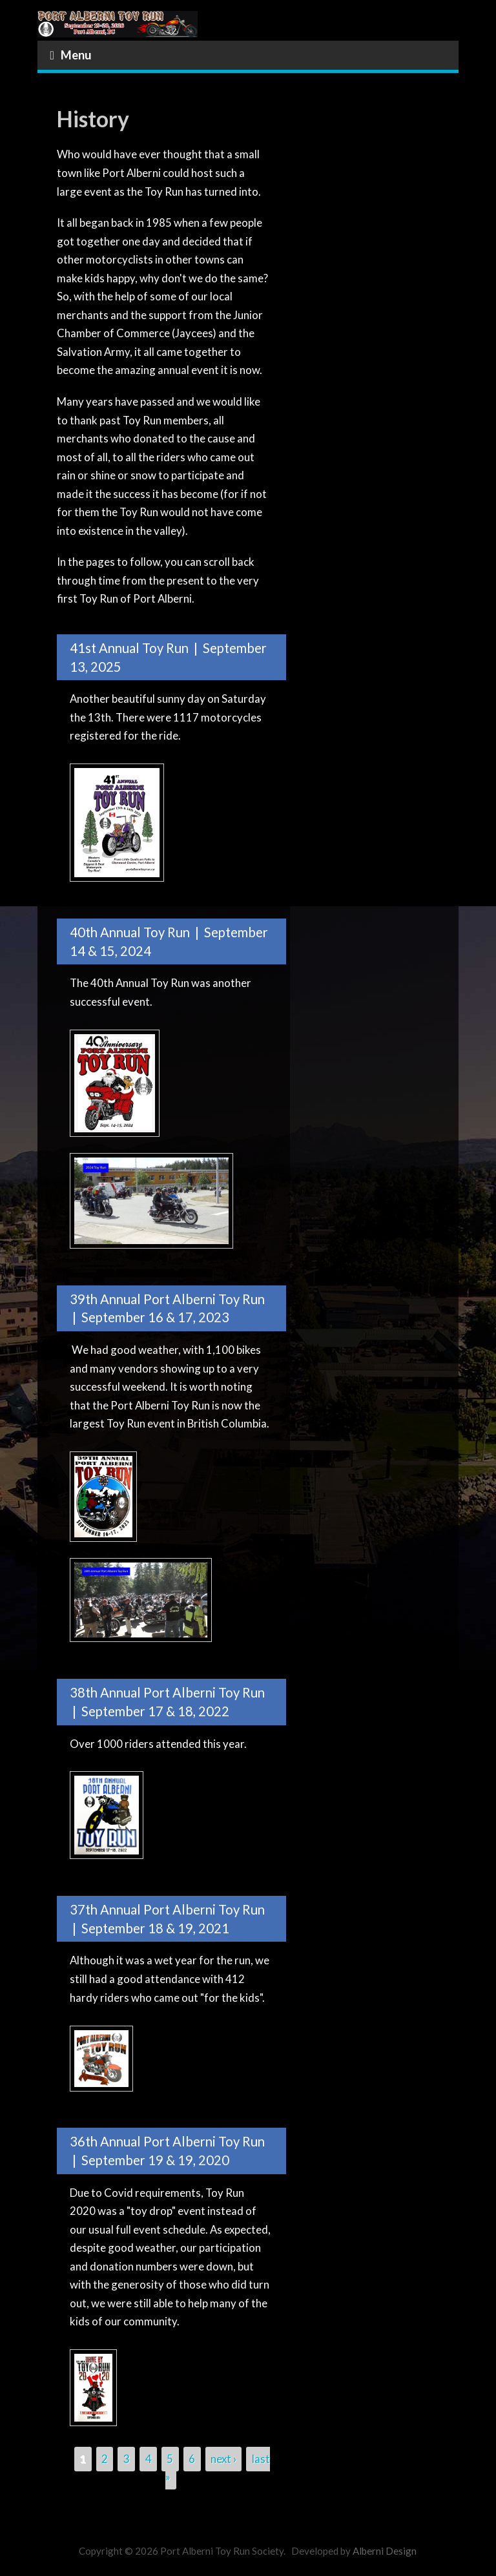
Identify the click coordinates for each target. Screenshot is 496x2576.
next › (223, 2459)
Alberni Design (385, 2551)
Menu (71, 55)
